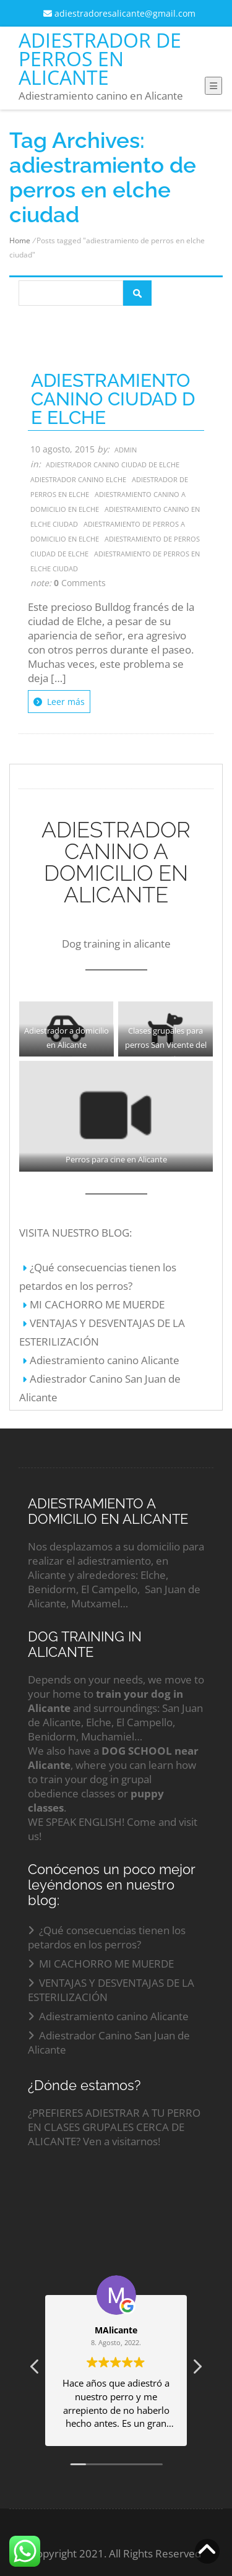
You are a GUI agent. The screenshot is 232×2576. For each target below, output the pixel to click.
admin (125, 449)
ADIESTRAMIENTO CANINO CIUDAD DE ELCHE (113, 399)
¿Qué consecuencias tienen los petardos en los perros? (107, 1937)
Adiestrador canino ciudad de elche (112, 464)
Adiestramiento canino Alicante (104, 1360)
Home (19, 240)
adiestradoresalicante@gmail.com (119, 13)
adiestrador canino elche (78, 479)
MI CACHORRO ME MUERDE (97, 1304)
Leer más (59, 701)
